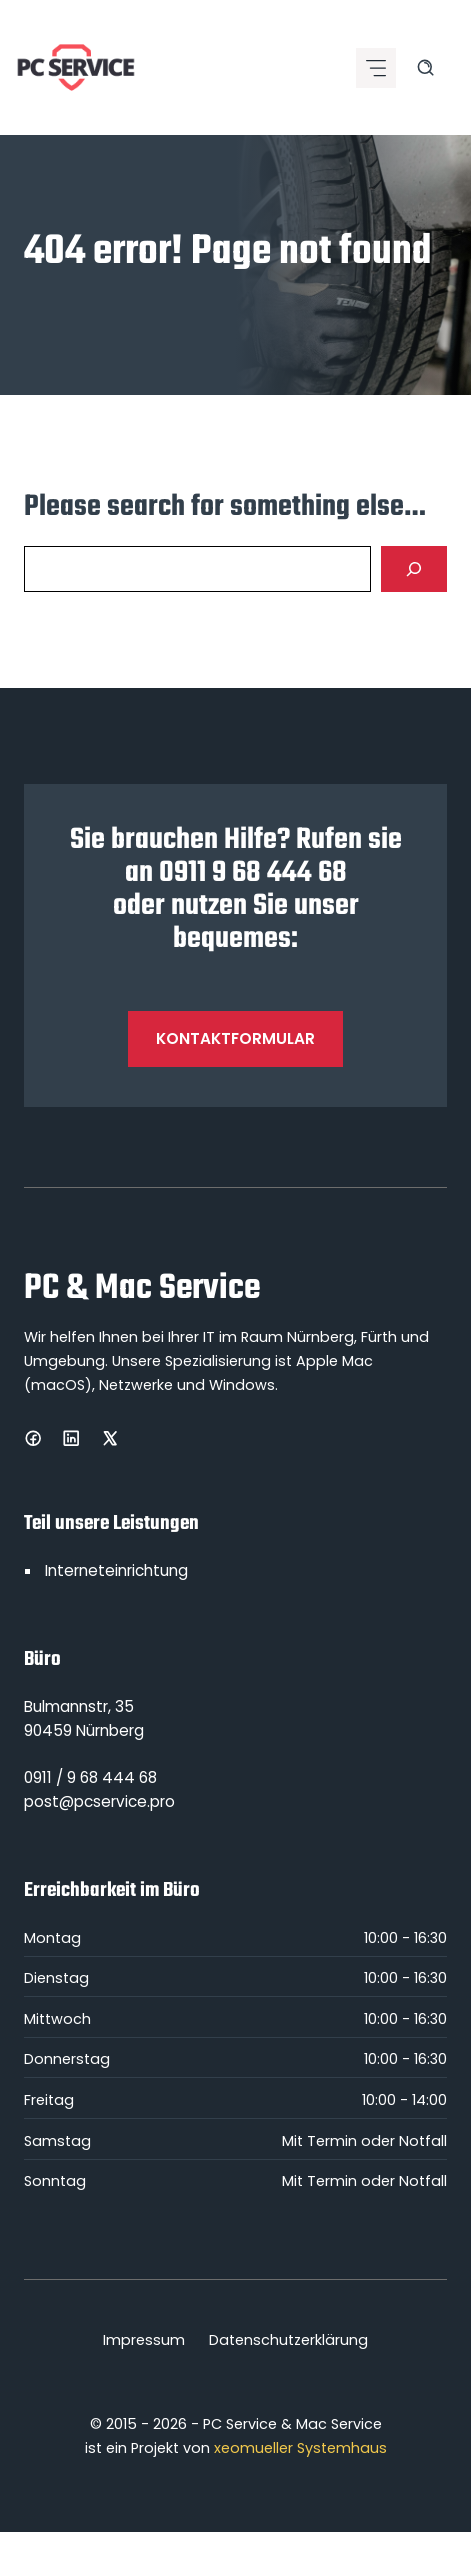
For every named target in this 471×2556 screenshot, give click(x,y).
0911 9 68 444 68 (253, 873)
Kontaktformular (235, 1038)
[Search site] (425, 67)
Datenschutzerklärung (288, 2340)
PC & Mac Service (142, 1288)
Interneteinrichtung (116, 1570)
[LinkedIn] (71, 1438)
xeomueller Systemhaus (300, 2448)
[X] (110, 1438)
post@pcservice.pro (99, 1801)
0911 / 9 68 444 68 (90, 1777)
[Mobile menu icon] (376, 68)
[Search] (414, 569)
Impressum (144, 2340)
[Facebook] (33, 1438)
